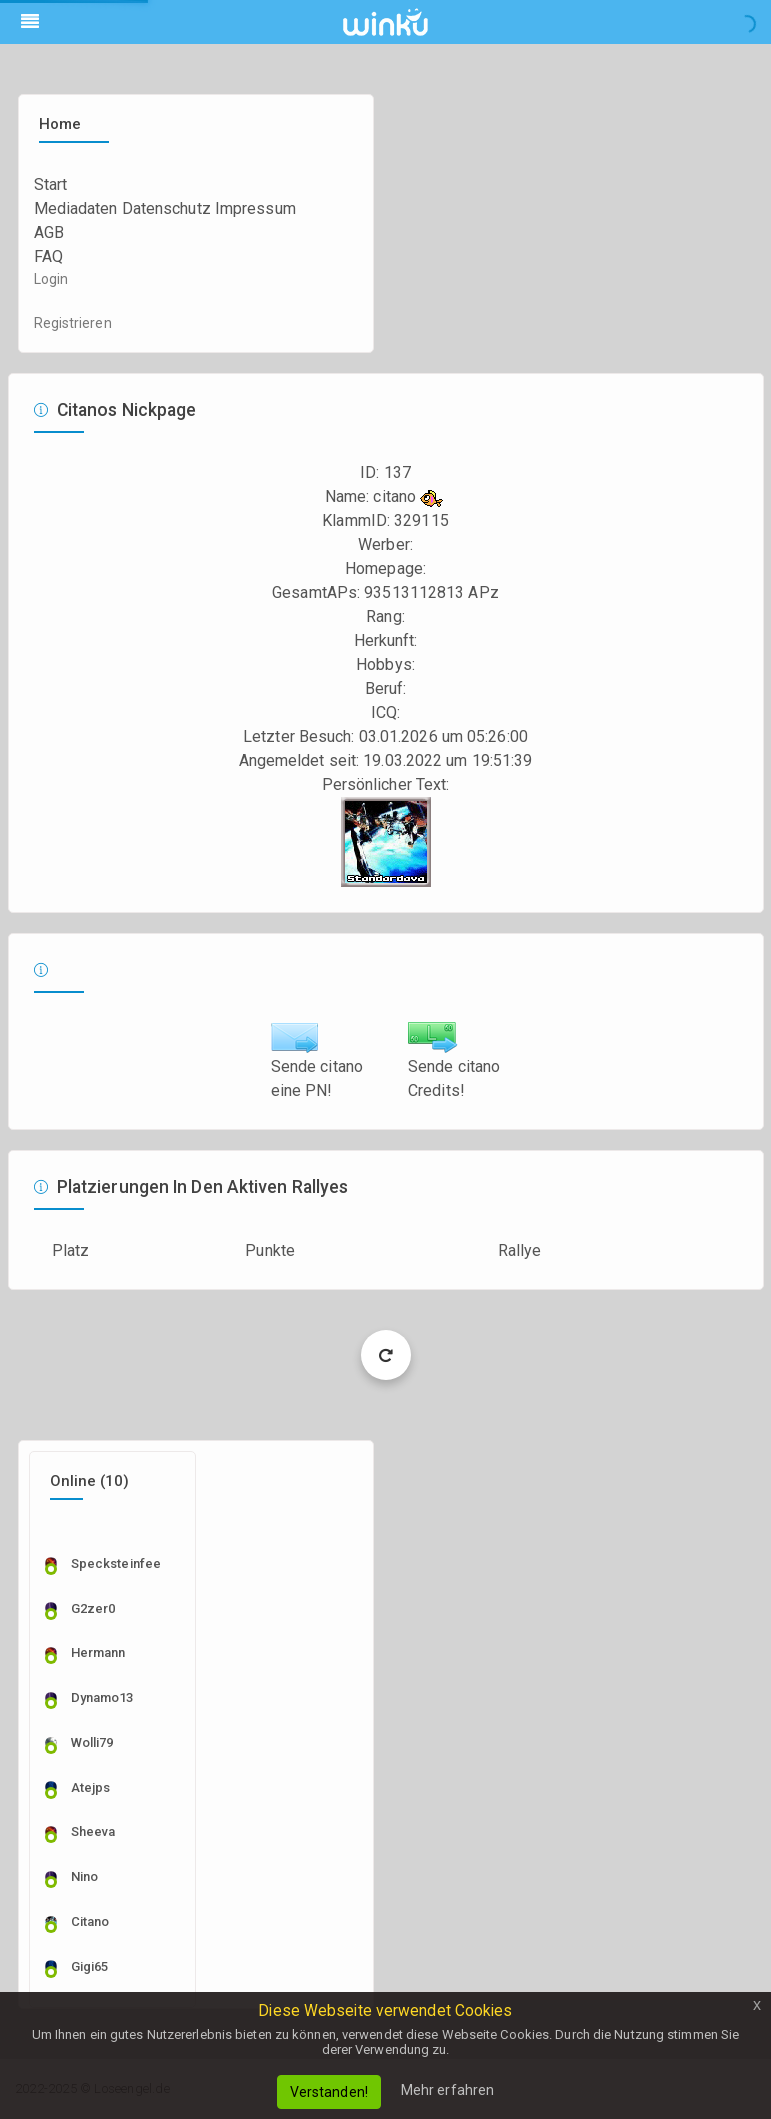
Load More (385, 1354)
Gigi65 (90, 1966)
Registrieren (73, 323)
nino (84, 1876)
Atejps (91, 1787)
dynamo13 (102, 1697)
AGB (49, 232)
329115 (421, 520)
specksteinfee (116, 1563)
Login (51, 279)
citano (90, 1921)
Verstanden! (329, 2092)
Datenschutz (166, 208)
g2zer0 (93, 1608)
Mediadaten (76, 208)
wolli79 (92, 1742)
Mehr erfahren (447, 2090)
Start (51, 184)
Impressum (255, 208)
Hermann (98, 1652)
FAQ (48, 256)
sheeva (93, 1831)
